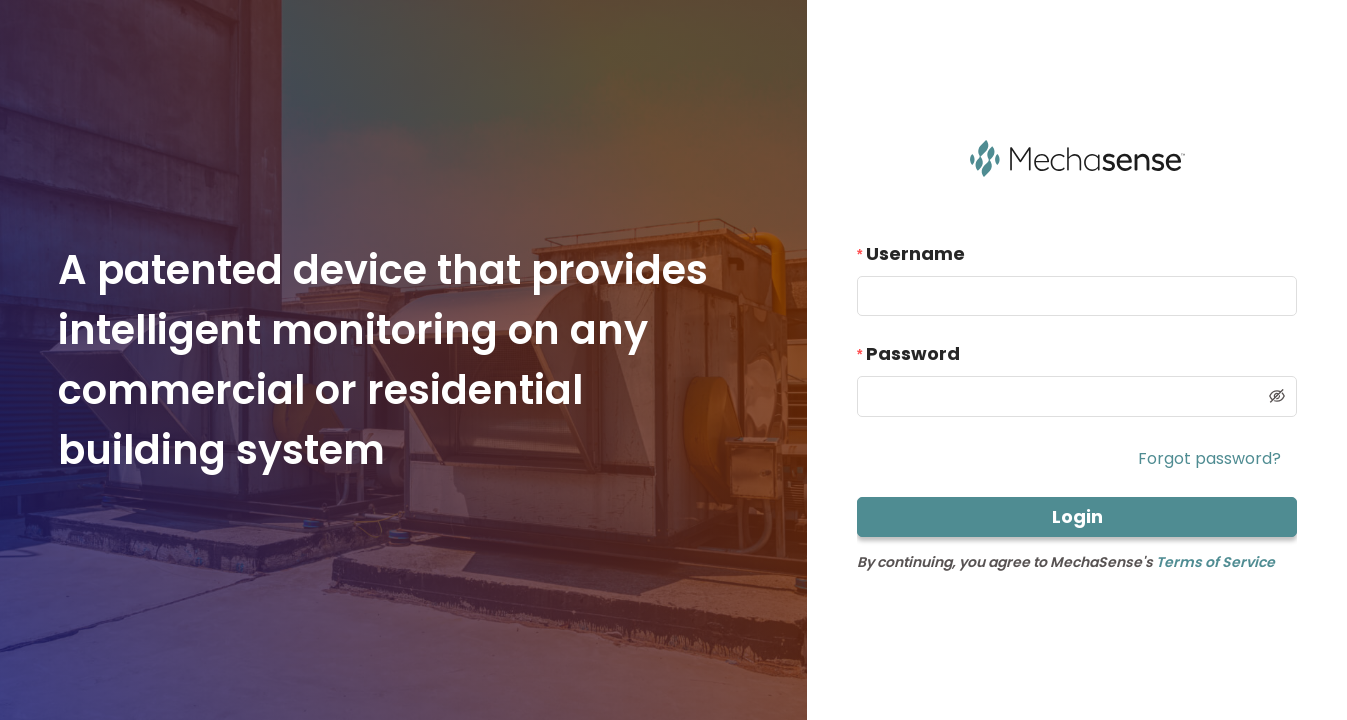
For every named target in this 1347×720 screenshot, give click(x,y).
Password (913, 353)
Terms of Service (1215, 562)
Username (915, 253)
